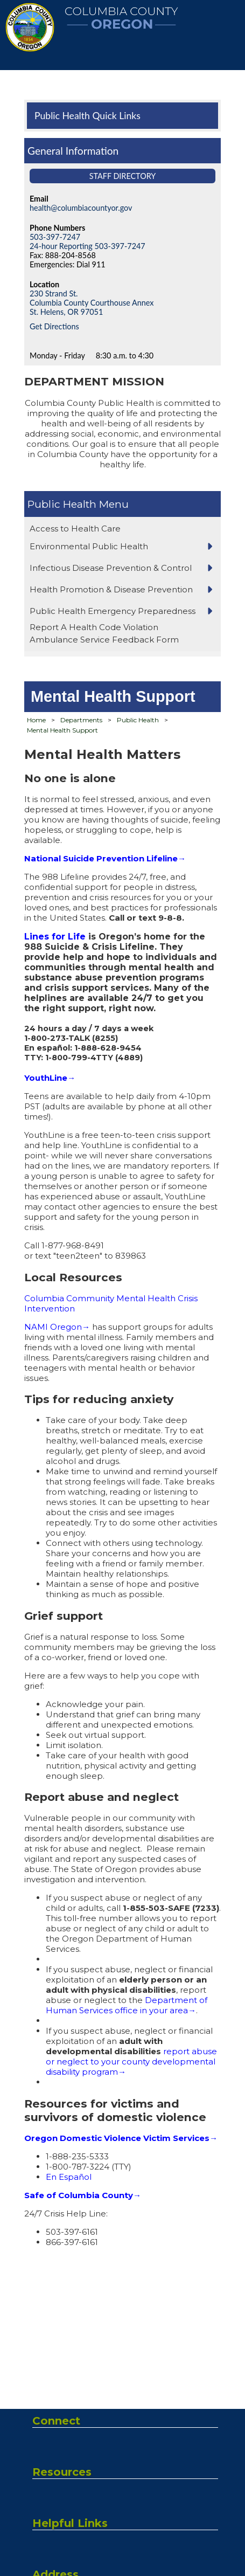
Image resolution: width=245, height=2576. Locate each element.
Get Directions (54, 326)
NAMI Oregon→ (57, 1327)
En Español (69, 2177)
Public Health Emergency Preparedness (112, 611)
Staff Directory (122, 176)
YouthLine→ (49, 1078)
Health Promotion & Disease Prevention (111, 589)
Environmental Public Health (89, 546)
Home (36, 720)
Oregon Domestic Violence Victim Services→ (121, 2138)
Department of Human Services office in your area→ (126, 2005)
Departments (81, 720)
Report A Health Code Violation (94, 627)
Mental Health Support (62, 730)
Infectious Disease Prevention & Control (111, 568)
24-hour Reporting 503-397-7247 (87, 246)
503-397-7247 (55, 236)
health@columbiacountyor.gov (81, 207)
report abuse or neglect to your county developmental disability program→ (131, 2061)
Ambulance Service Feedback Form (104, 639)
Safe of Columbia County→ (82, 2195)
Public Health (61, 504)
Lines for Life (55, 936)
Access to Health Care (75, 528)
